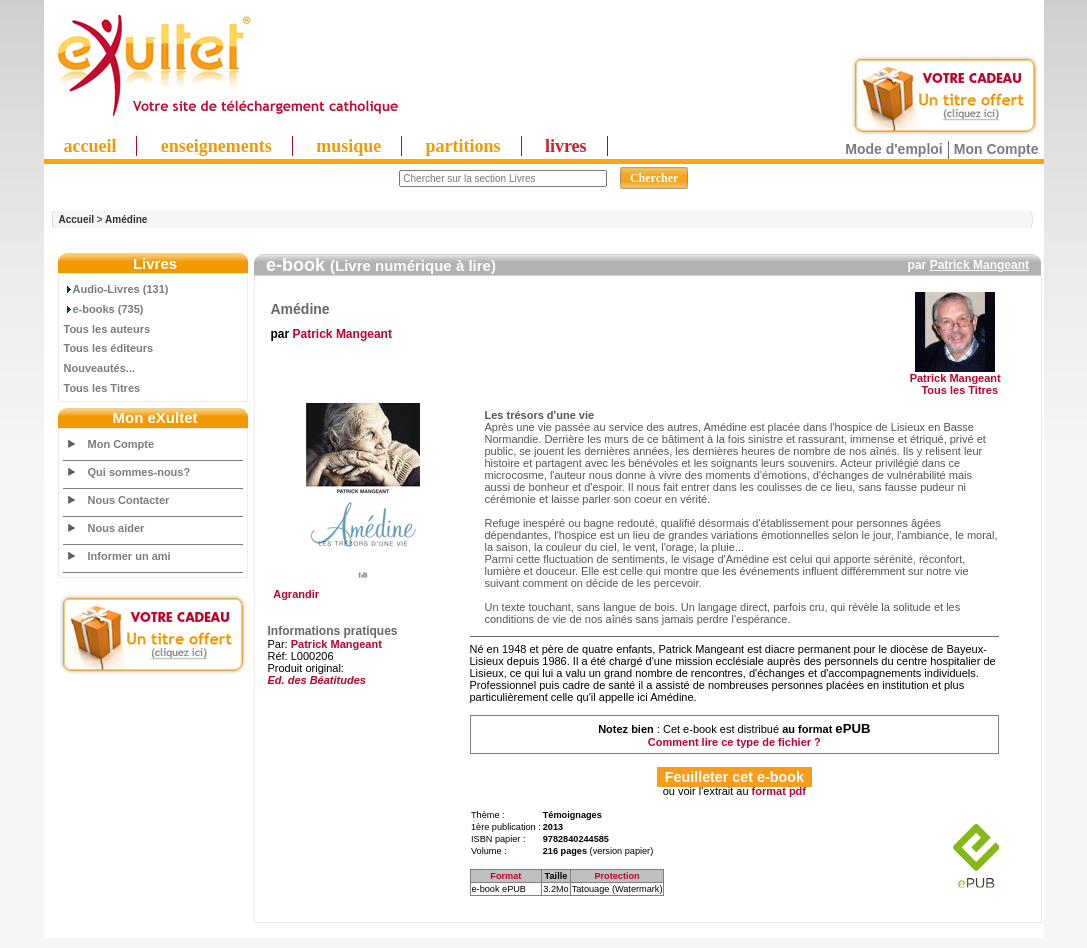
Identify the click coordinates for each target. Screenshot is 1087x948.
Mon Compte (996, 149)
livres (566, 146)
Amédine (126, 219)
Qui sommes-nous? (139, 472)
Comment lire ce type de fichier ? (734, 742)
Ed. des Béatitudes (317, 680)
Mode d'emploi (893, 149)
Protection (616, 876)
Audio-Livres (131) (116, 289)
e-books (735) (104, 309)
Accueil (77, 219)
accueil (90, 146)
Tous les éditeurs (109, 348)
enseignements (216, 146)
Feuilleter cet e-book (734, 777)
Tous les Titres (102, 388)
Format (505, 876)
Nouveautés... (100, 368)
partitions (463, 146)
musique (348, 146)
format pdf (779, 791)
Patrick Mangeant (979, 265)
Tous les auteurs (107, 329)
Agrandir (360, 589)
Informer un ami (129, 556)
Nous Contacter (129, 500)
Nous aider (116, 528)
